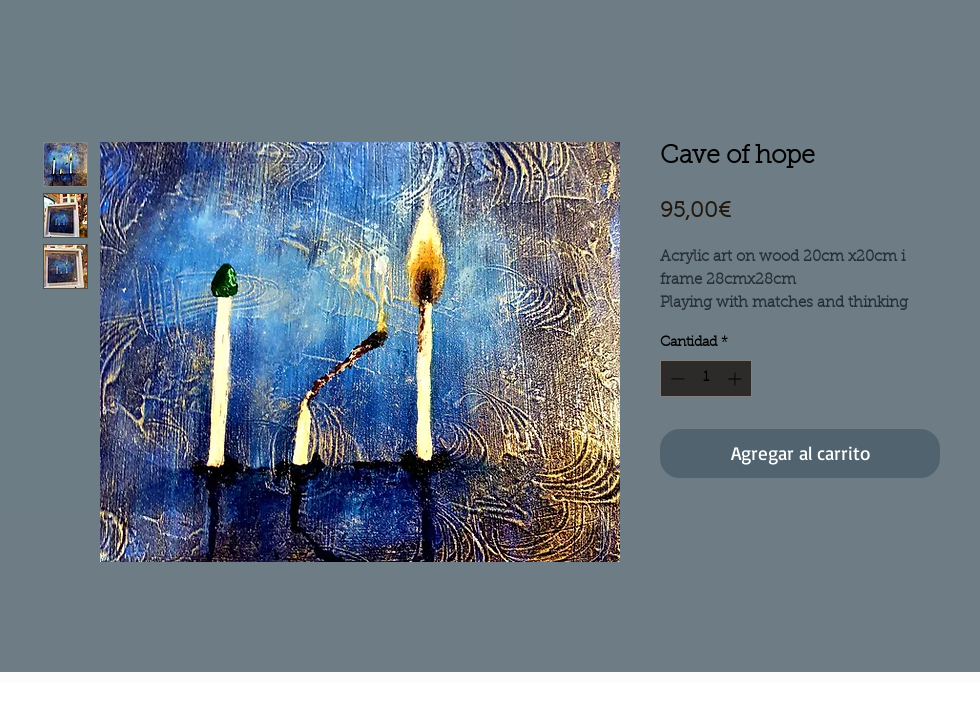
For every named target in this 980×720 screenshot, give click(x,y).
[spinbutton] (706, 378)
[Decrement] (675, 378)
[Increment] (736, 378)
